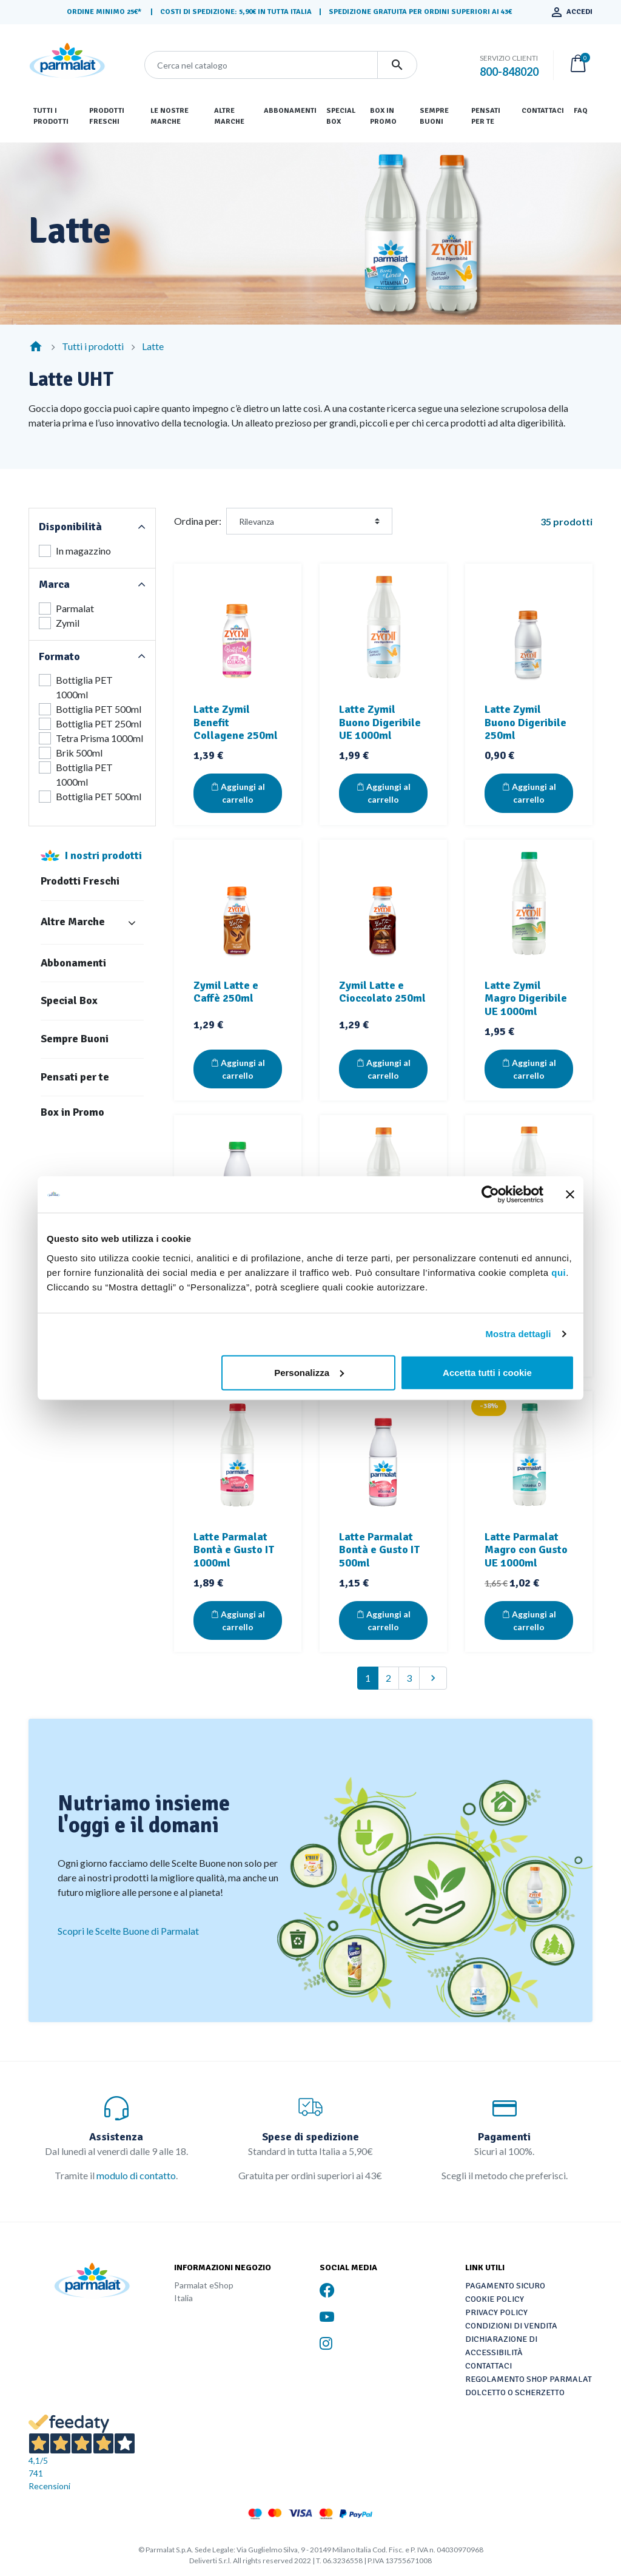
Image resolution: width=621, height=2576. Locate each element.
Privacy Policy (496, 2312)
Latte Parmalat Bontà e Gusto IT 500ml (379, 1550)
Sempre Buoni (75, 1039)
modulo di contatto (136, 2175)
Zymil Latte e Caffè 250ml (225, 992)
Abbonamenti (73, 963)
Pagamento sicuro (505, 2286)
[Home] (36, 346)
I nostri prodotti (103, 855)
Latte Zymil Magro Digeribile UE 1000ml (526, 998)
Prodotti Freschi (80, 881)
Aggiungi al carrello (237, 792)
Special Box (69, 1000)
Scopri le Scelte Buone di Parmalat (128, 1931)
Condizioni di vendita (511, 2326)
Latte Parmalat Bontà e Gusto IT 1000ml (233, 1550)
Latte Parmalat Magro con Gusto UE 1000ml (526, 1550)
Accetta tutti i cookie (487, 1372)
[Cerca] (261, 65)
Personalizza (309, 1372)
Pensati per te (75, 1077)
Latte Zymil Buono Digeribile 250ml (525, 722)
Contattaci (488, 2366)
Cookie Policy (494, 2299)
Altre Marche (73, 921)
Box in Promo (72, 1112)
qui (558, 1272)
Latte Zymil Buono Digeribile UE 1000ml (380, 722)
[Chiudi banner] (570, 1194)
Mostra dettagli (518, 1334)
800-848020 (509, 71)
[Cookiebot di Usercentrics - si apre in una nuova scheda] (490, 1194)
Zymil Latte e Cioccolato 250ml (382, 992)
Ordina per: (197, 521)
